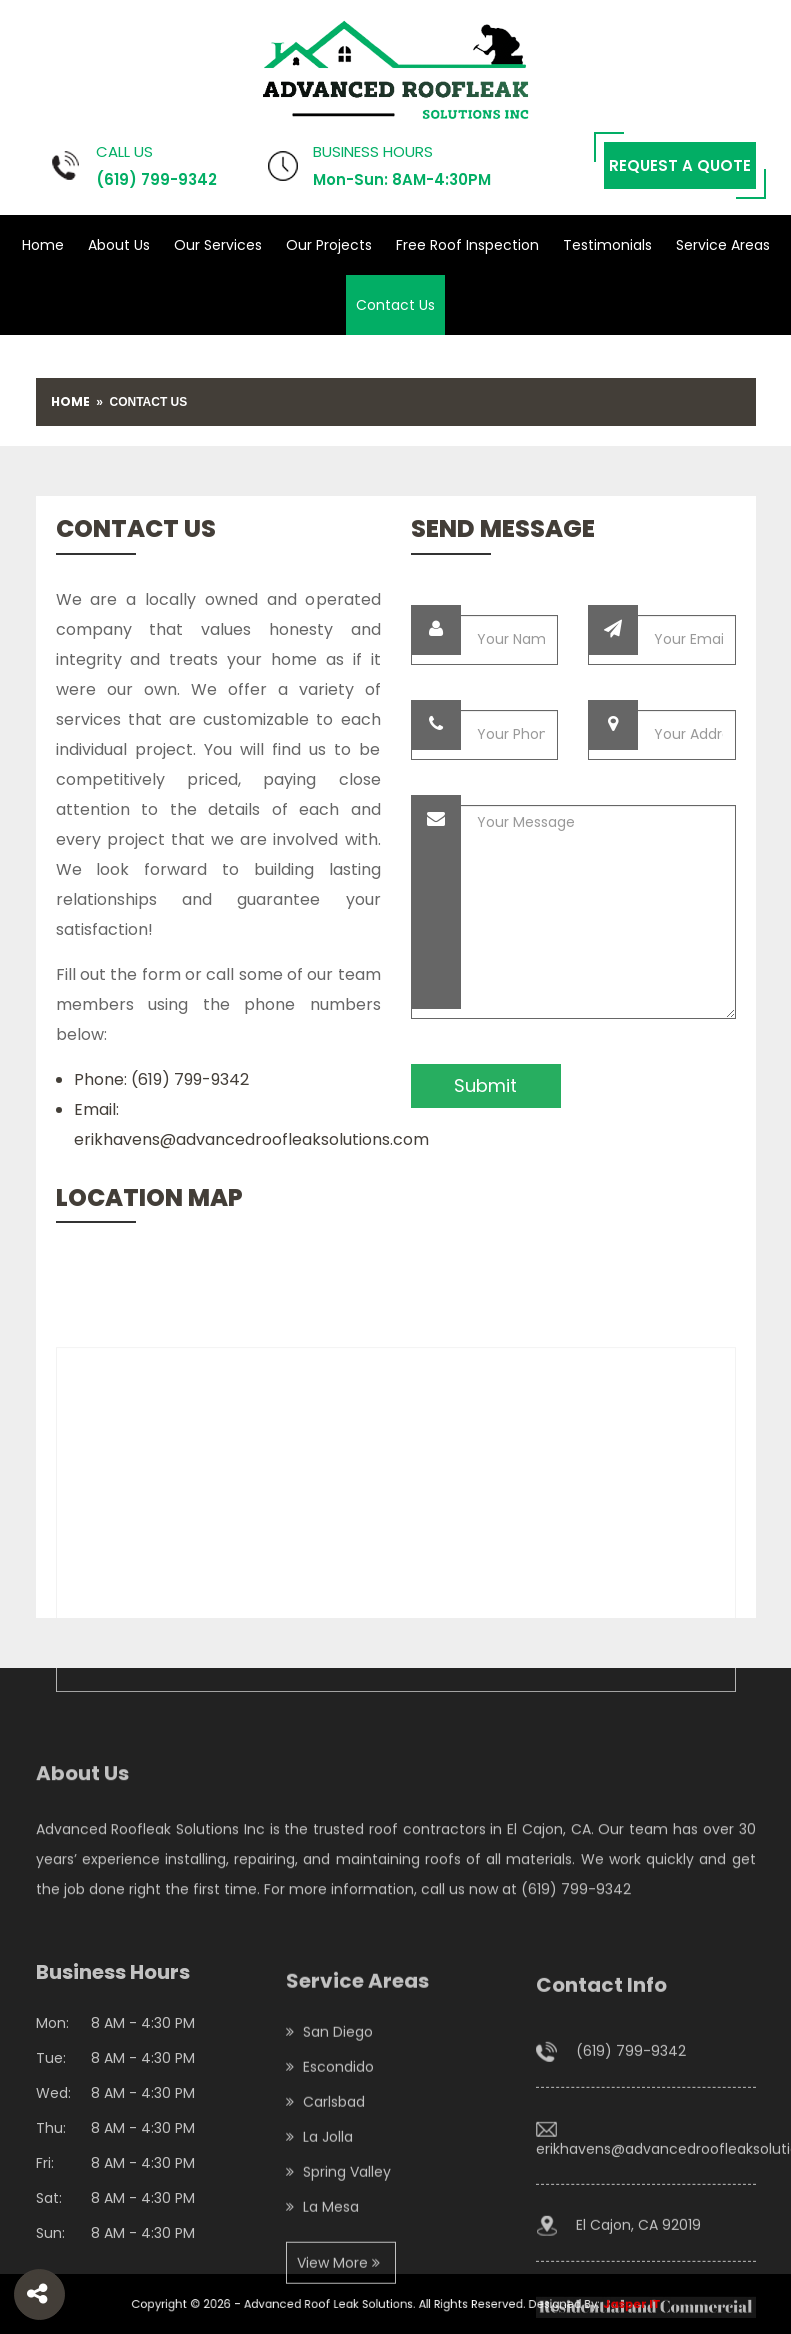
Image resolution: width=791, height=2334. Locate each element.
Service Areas (723, 245)
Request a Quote (680, 165)
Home (43, 245)
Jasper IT (580, 2304)
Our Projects (329, 245)
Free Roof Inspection (467, 245)
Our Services (218, 245)
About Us (119, 245)
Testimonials (607, 245)
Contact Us (395, 305)
